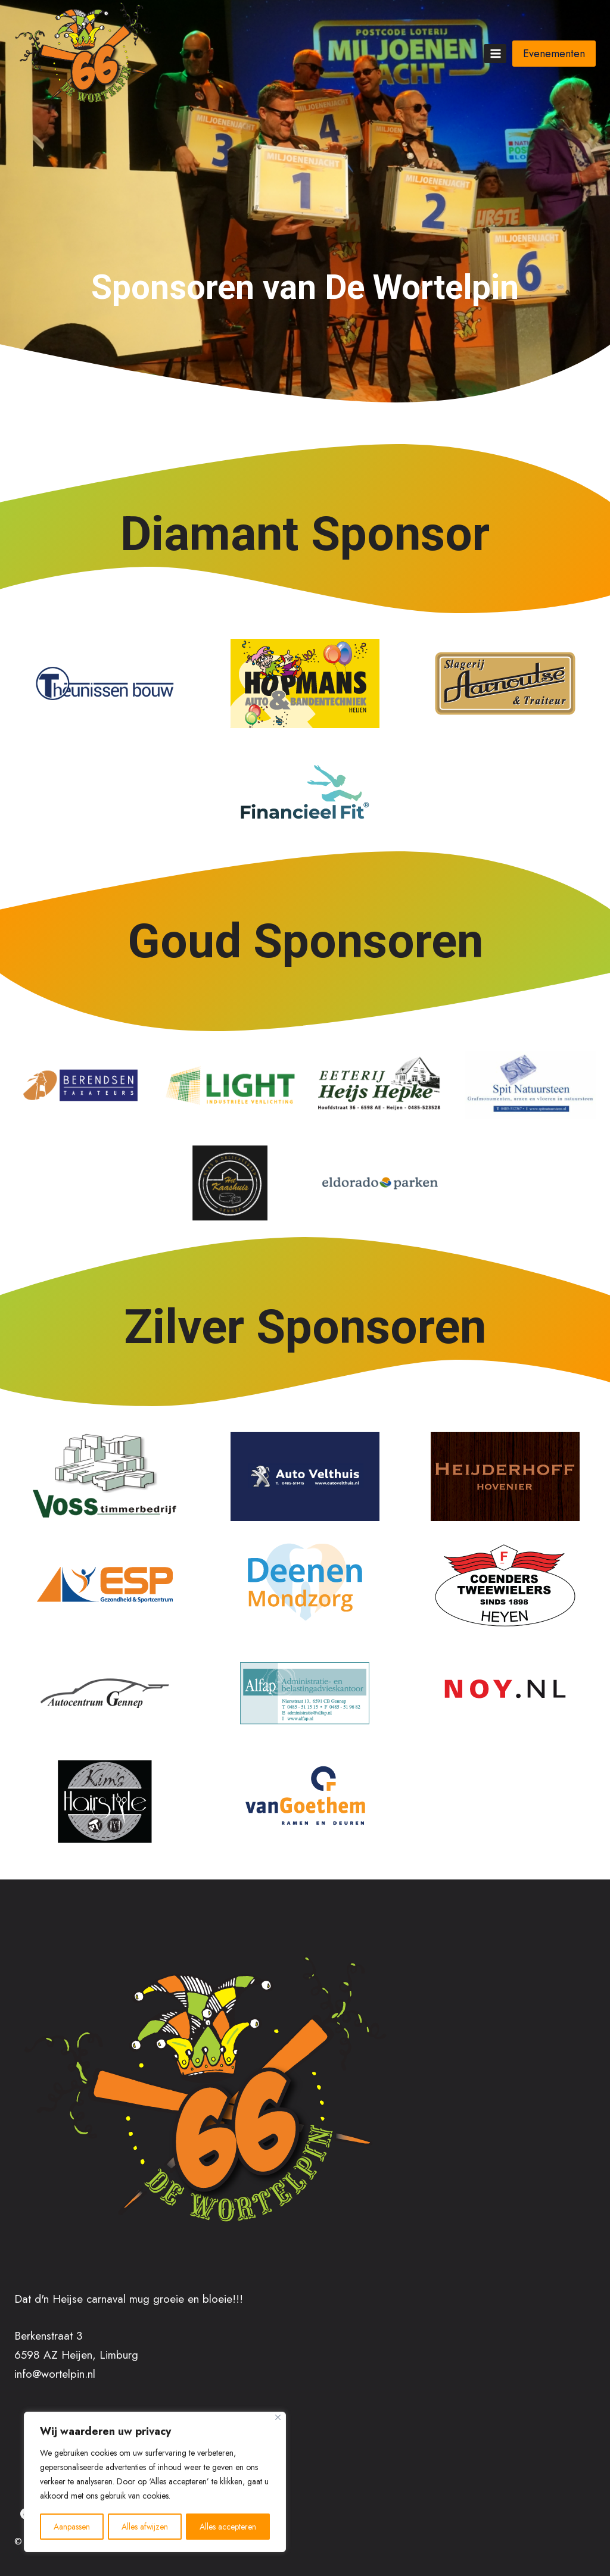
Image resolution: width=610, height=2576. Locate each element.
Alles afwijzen (145, 2527)
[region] (155, 2482)
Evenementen (554, 53)
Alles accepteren (228, 2527)
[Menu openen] (495, 53)
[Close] (278, 2418)
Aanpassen (72, 2527)
